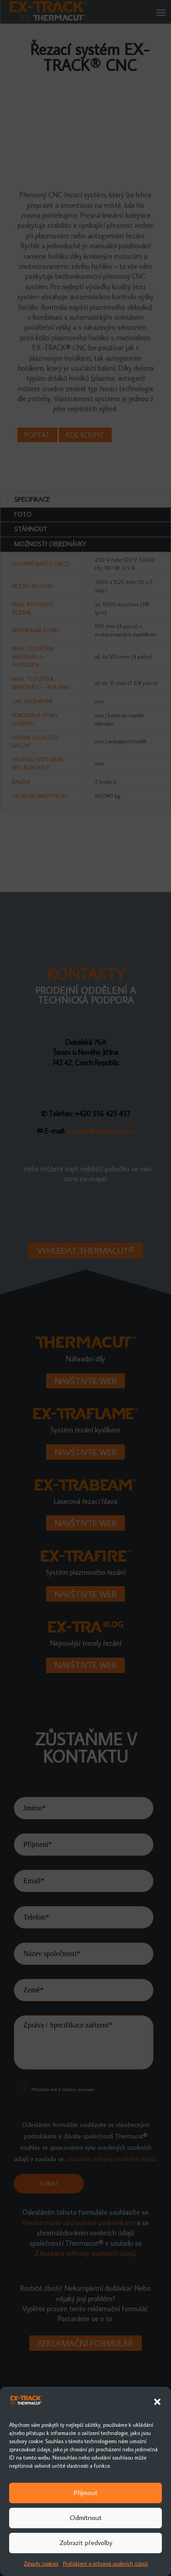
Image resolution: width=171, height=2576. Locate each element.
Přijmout (86, 2492)
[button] (157, 2401)
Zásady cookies (41, 2563)
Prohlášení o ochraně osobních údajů (105, 2563)
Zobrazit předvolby (85, 2542)
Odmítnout (86, 2517)
